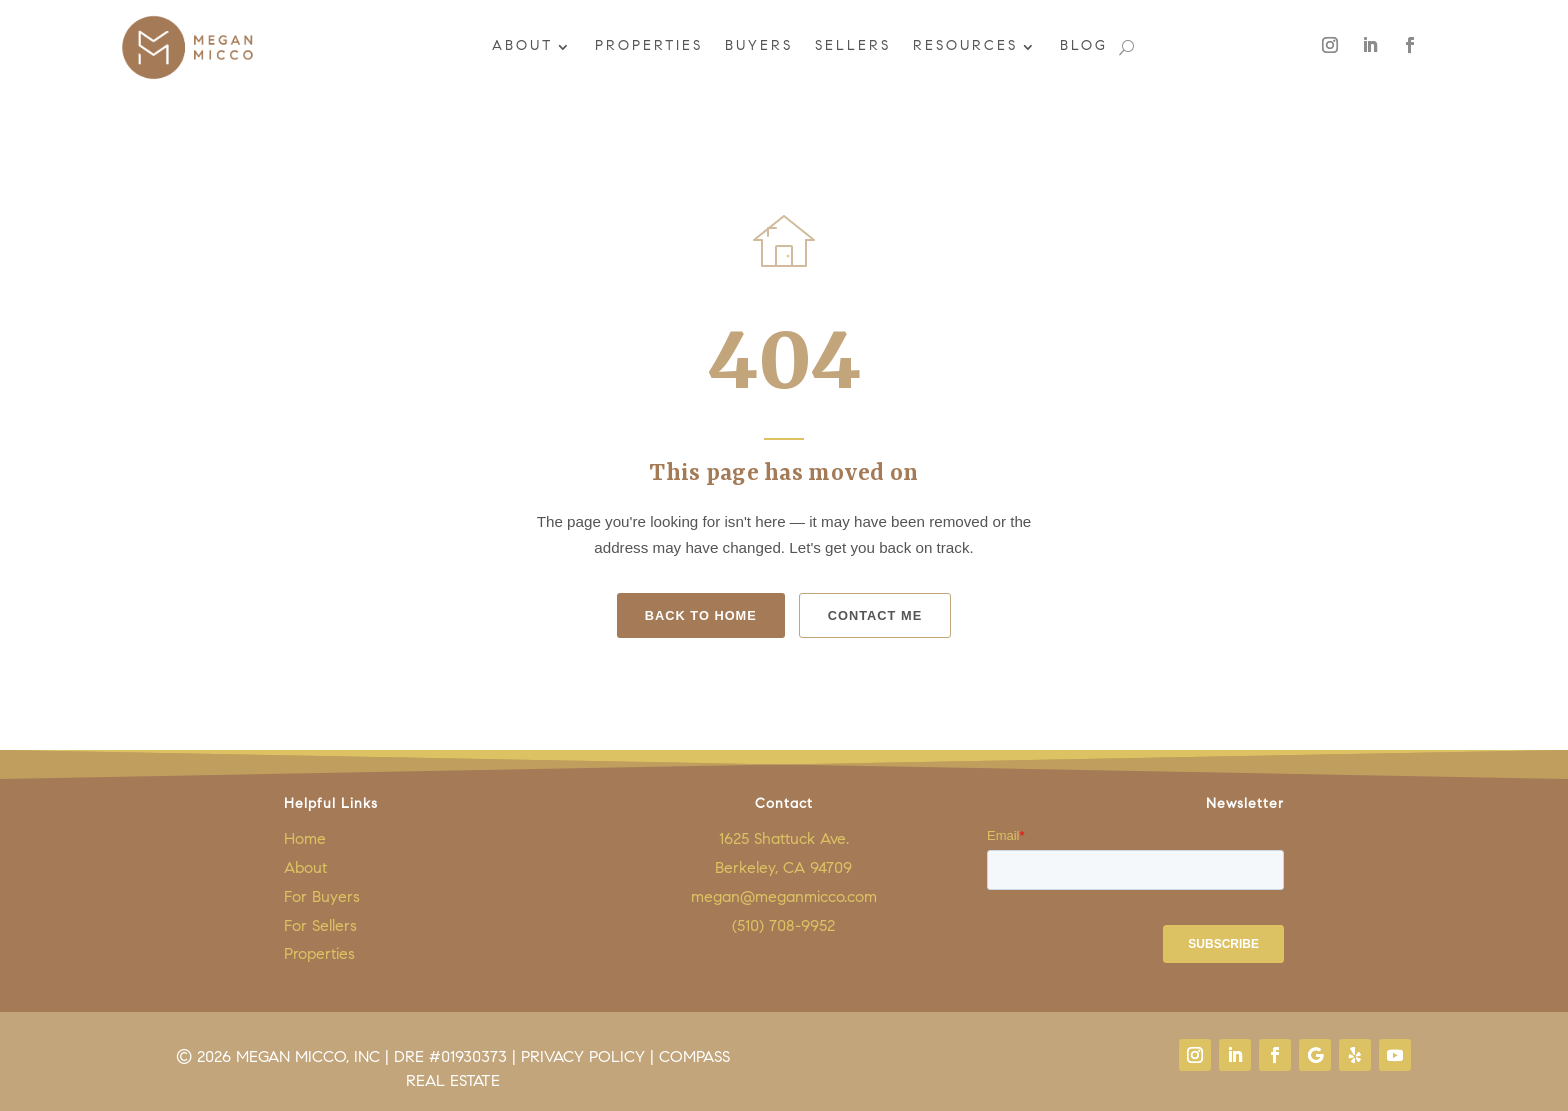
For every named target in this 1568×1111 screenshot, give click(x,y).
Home (305, 840)
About (520, 47)
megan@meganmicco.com (784, 898)
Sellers (851, 47)
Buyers (757, 47)
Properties (647, 47)
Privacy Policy (583, 1058)
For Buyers (322, 898)
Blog (1082, 47)
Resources (963, 47)
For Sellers (320, 927)
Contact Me (875, 615)
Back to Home (701, 615)
